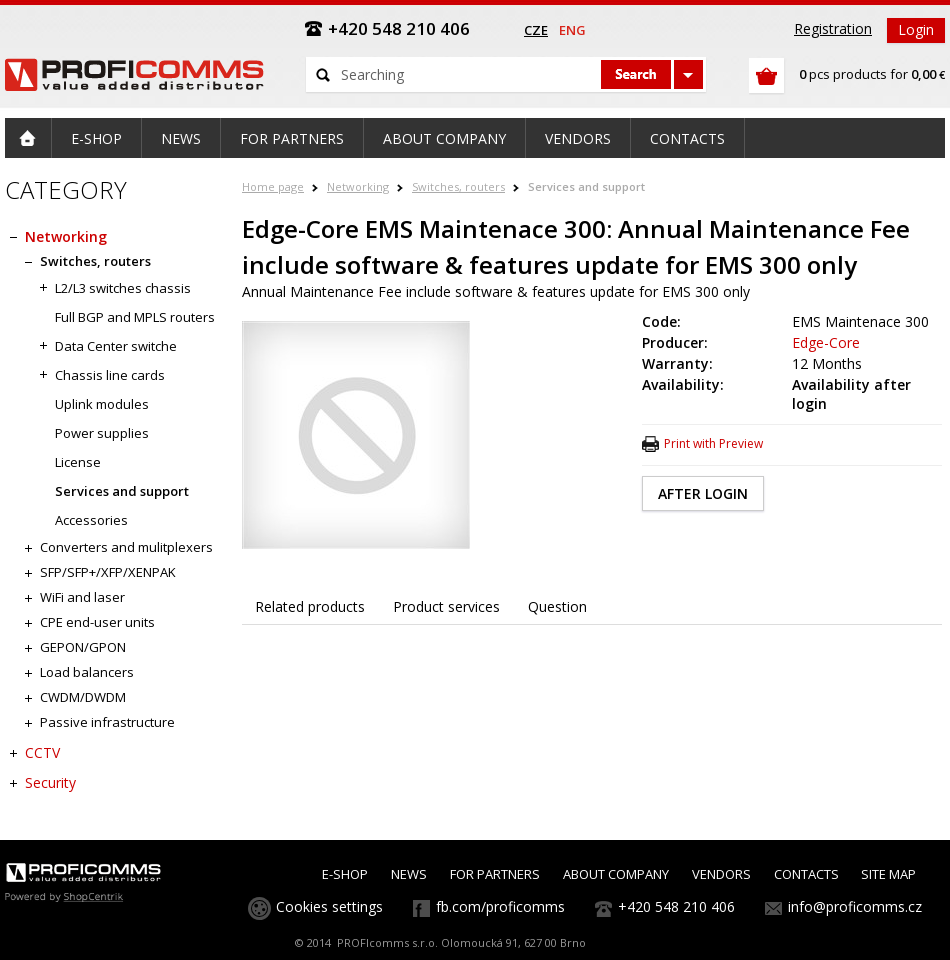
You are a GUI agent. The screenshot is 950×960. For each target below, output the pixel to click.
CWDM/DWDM (83, 697)
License (78, 462)
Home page (273, 186)
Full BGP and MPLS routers (135, 317)
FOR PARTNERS (495, 874)
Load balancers (87, 672)
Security (50, 782)
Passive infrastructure (107, 722)
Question (557, 606)
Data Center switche (116, 346)
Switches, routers (458, 186)
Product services (446, 606)
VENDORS (721, 874)
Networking (358, 186)
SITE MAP (888, 874)
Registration (833, 28)
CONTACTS (806, 874)
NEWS (409, 874)
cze (536, 30)
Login (916, 29)
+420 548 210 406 (676, 906)
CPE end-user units (97, 622)
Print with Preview (713, 443)
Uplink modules (102, 404)
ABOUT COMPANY (616, 874)
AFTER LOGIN (703, 493)
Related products (310, 606)
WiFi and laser (82, 597)
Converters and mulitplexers (126, 547)
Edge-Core (826, 342)
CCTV (42, 752)
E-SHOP (345, 874)
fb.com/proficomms (500, 906)
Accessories (91, 520)
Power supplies (102, 433)
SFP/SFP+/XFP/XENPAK (108, 572)
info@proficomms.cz (855, 906)
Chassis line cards (110, 375)
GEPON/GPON (83, 647)
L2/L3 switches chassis (123, 288)
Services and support (586, 186)
